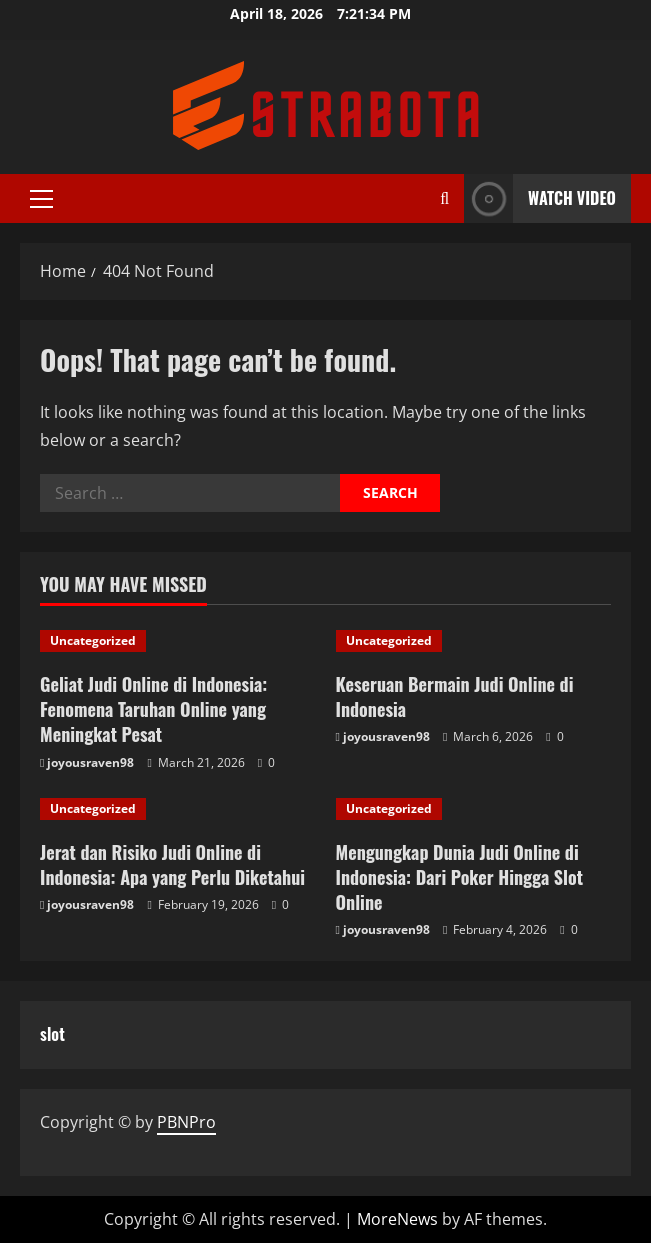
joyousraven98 (90, 762)
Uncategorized (93, 640)
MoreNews (397, 1219)
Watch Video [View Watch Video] (540, 198)
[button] (41, 199)
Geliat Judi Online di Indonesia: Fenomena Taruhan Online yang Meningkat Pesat (153, 709)
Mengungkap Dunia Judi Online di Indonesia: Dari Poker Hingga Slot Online (460, 877)
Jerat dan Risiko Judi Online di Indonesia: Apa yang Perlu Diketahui (172, 864)
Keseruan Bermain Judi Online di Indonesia (455, 696)
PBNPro (186, 1122)
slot (52, 1034)
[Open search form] (444, 198)
